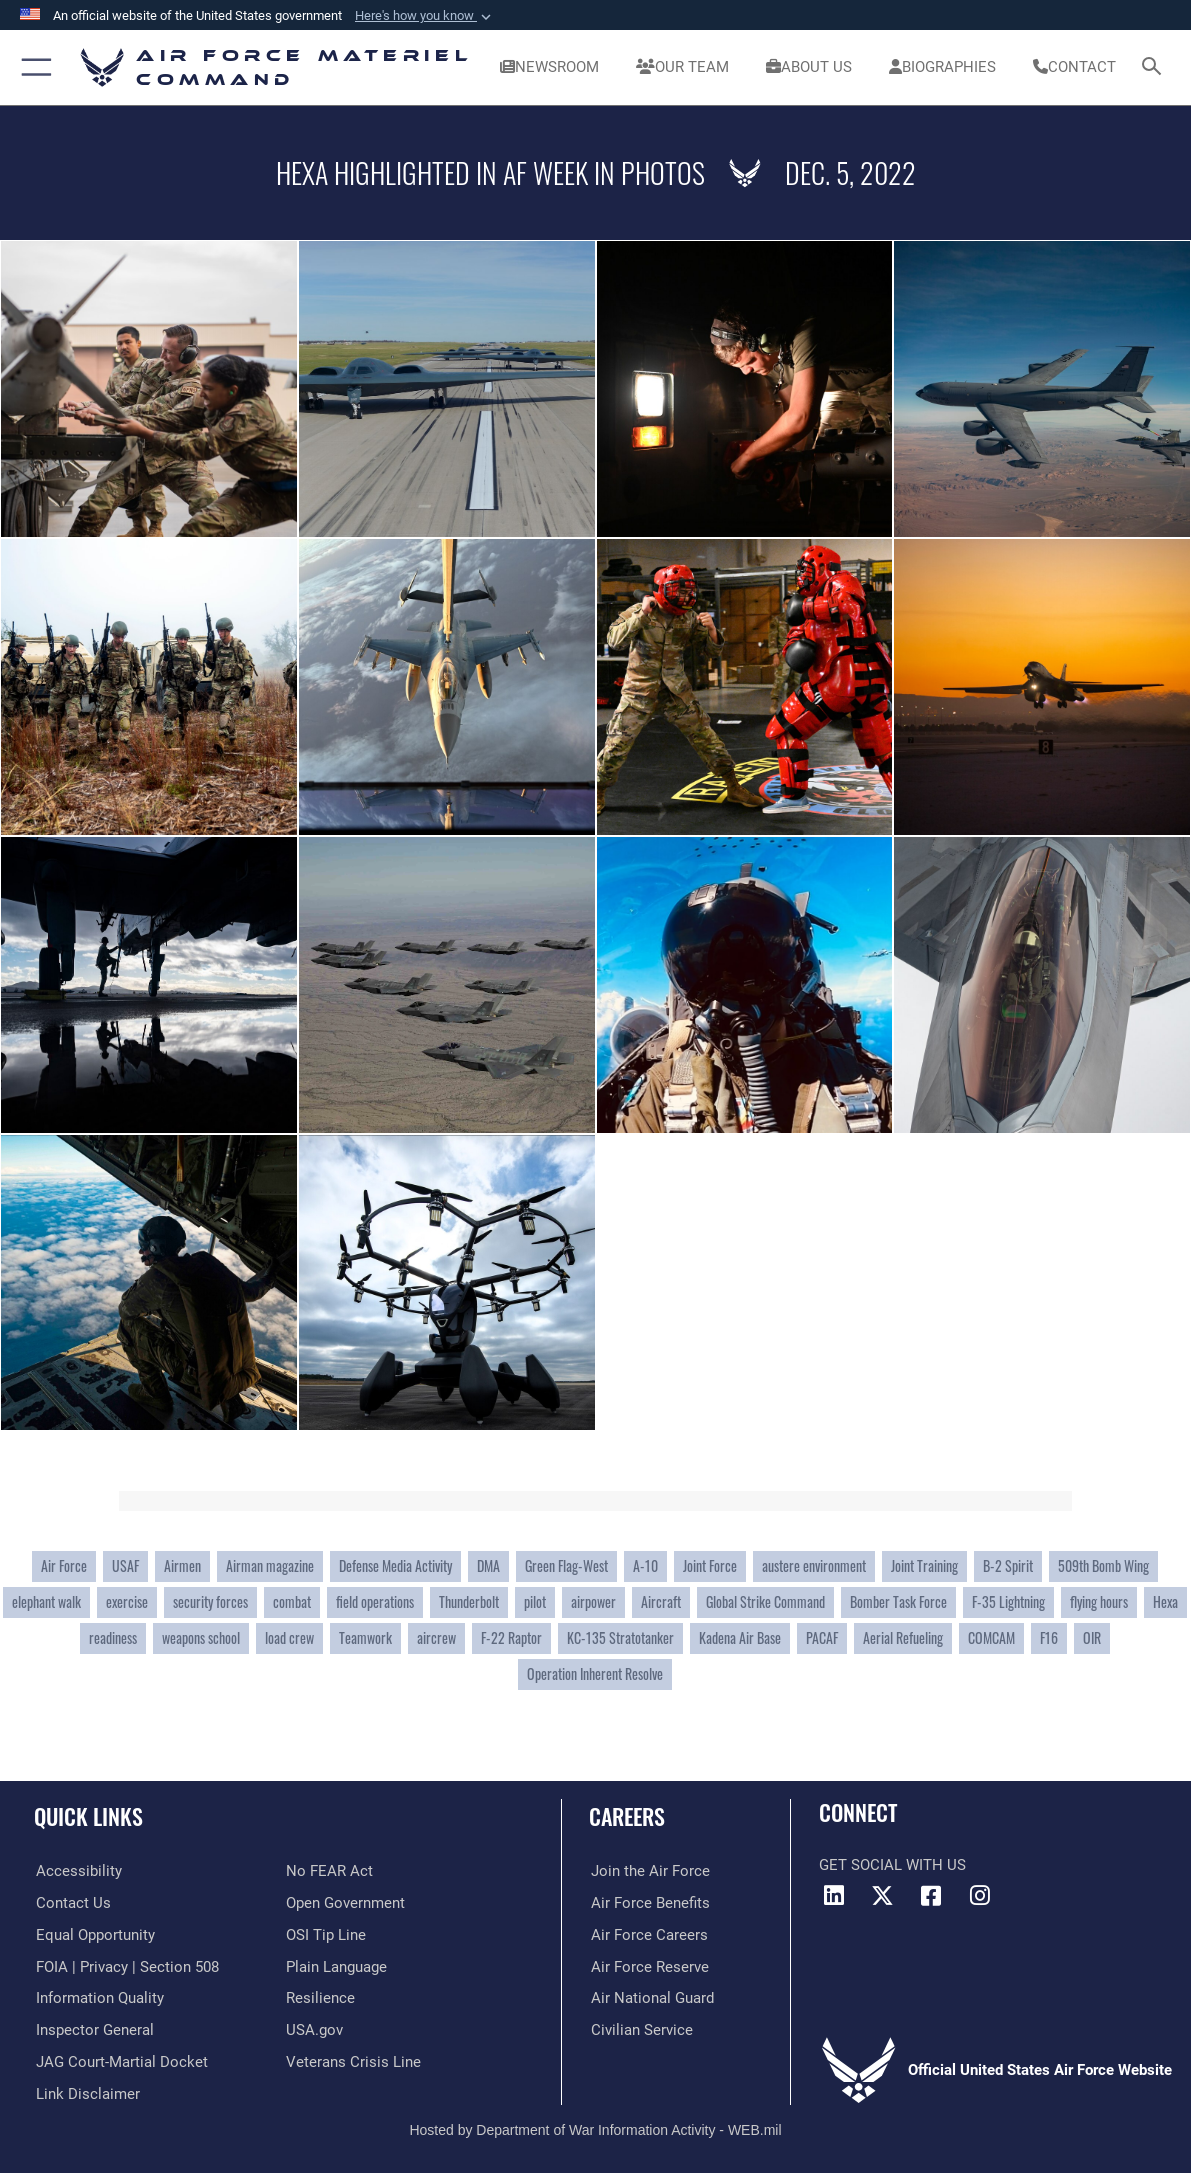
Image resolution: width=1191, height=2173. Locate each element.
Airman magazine (270, 1565)
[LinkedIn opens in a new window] (834, 1896)
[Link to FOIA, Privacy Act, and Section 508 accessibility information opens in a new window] (125, 1966)
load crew (289, 1637)
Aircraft (661, 1601)
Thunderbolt (469, 1601)
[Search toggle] (1155, 67)
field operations (375, 1601)
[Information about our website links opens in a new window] (86, 2092)
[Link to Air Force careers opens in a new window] (647, 1935)
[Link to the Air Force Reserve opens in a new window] (648, 1966)
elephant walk (46, 1601)
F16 (1049, 1637)
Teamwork (365, 1637)
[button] (425, 16)
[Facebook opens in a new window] (931, 1896)
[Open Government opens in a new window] (345, 1903)
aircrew (436, 1637)
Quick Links (88, 1815)
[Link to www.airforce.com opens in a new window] (648, 1871)
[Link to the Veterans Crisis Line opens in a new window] (353, 2061)
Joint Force (710, 1565)
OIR (1092, 1637)
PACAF (822, 1637)
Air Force (64, 1565)
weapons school (201, 1637)
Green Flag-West (566, 1565)
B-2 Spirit (1008, 1565)
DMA (488, 1565)
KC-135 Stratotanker (620, 1637)
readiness (113, 1637)
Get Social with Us (892, 1865)
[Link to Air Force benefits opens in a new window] (648, 1903)
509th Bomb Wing (1103, 1565)
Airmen (182, 1565)
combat (292, 1601)
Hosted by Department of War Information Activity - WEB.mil (595, 2128)
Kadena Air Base (740, 1637)
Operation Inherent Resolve (595, 1673)
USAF (125, 1565)
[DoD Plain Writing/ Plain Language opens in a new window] (336, 1966)
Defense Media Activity (395, 1565)
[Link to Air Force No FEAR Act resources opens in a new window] (329, 1871)
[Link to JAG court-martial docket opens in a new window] (120, 2061)
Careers (627, 1815)
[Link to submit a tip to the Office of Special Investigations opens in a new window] (326, 1935)
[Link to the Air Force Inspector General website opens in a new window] (93, 2029)
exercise (127, 1601)
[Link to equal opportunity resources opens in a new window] (93, 1935)
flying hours (1099, 1601)
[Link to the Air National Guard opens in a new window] (650, 1998)
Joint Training (924, 1565)
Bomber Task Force (898, 1601)
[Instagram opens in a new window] (980, 1896)
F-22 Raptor (511, 1637)
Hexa (1165, 1601)
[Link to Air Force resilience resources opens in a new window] (320, 1998)
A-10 (645, 1565)
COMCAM (991, 1637)
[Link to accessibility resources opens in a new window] (77, 1871)
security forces (210, 1601)
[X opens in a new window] (883, 1896)
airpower (593, 1601)
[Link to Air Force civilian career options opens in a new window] (640, 2029)
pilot (535, 1601)
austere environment (814, 1565)
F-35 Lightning (1008, 1601)
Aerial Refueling (903, 1637)
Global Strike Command (765, 1601)
